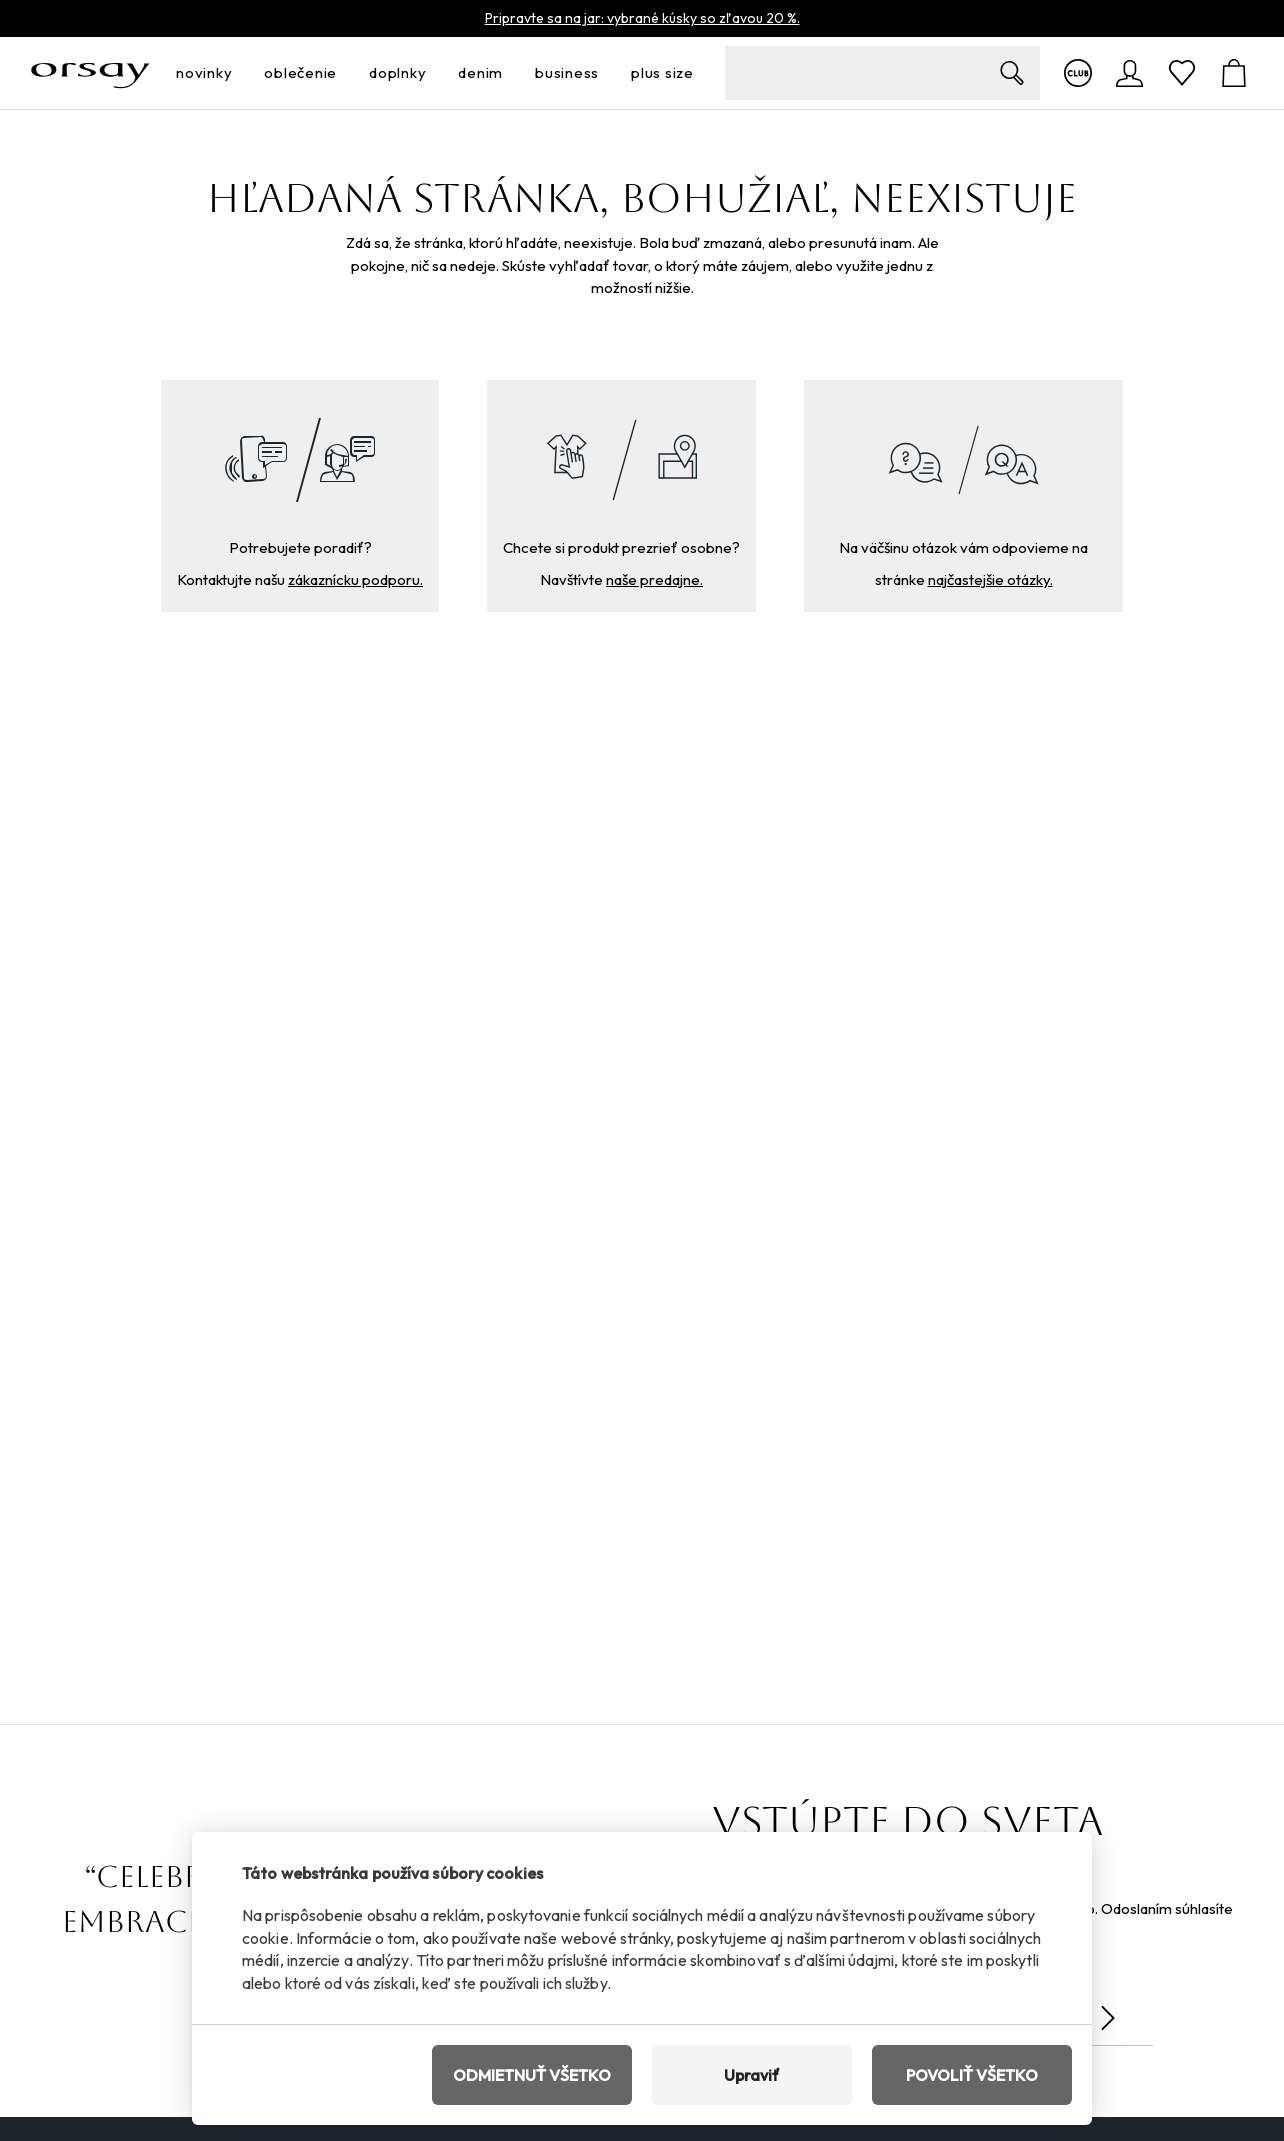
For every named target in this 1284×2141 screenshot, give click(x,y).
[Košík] (1234, 73)
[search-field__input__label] (882, 73)
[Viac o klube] (1078, 73)
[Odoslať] (1108, 2018)
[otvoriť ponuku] (238, 73)
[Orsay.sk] (90, 73)
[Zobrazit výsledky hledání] (1012, 73)
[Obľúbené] (1182, 73)
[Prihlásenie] (1130, 73)
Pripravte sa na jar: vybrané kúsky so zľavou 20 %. (642, 18)
